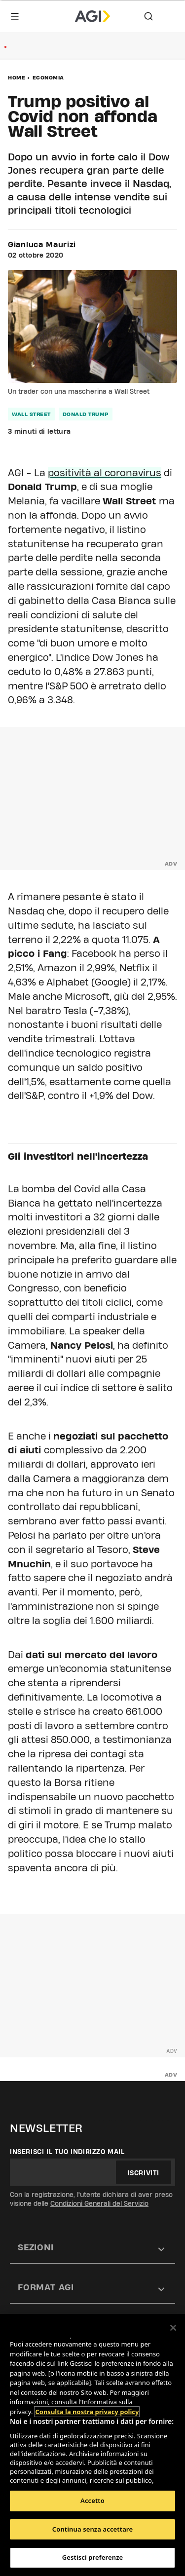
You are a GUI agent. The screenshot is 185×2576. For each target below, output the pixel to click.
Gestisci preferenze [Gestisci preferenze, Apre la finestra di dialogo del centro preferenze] (92, 2557)
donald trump (86, 414)
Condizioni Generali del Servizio (99, 2203)
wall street (31, 414)
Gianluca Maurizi (42, 244)
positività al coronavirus (104, 473)
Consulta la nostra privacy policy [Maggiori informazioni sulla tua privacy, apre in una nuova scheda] (87, 2411)
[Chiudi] (173, 2328)
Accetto (92, 2500)
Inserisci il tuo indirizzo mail (67, 2152)
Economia (48, 77)
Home (16, 77)
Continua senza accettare (92, 2529)
